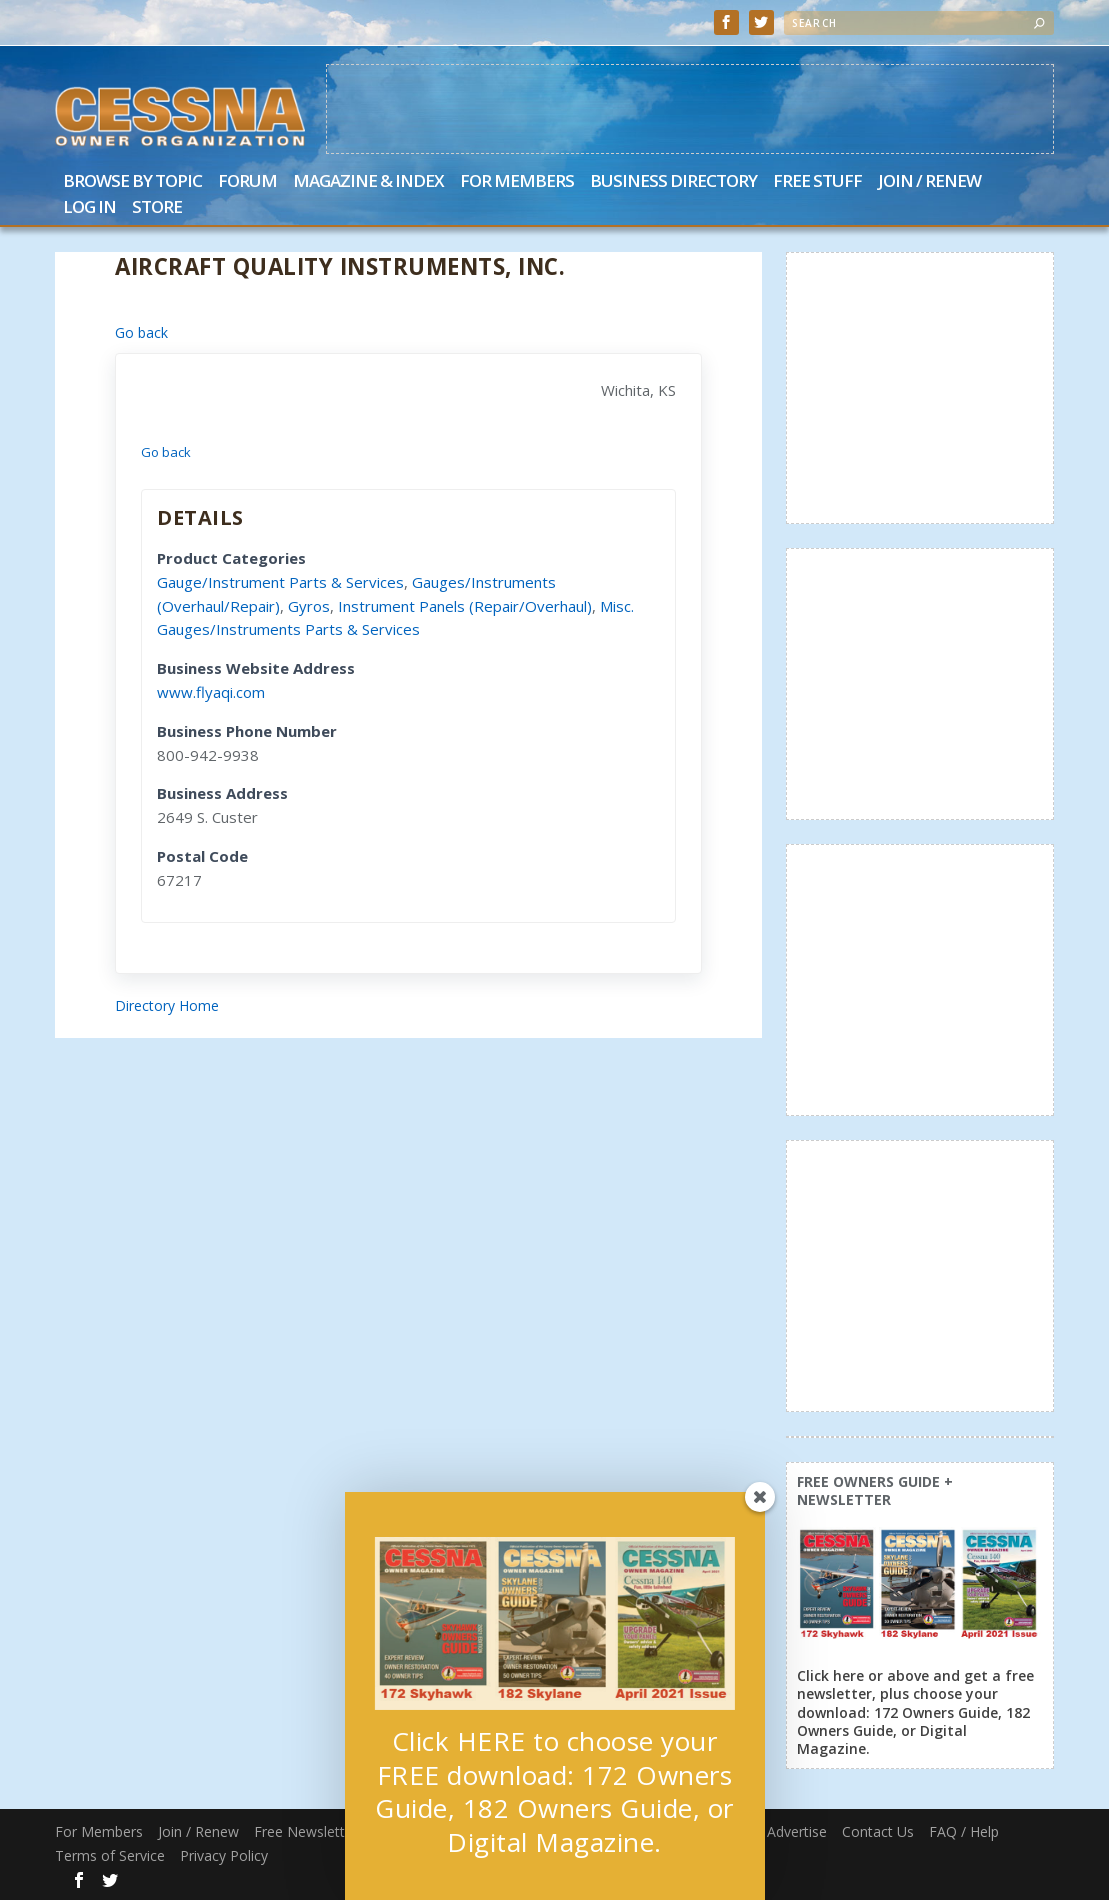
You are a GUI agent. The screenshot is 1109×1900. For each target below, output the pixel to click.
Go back (141, 332)
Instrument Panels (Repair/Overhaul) (465, 606)
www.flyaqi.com (211, 692)
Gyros (309, 606)
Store (157, 208)
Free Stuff (817, 182)
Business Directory (673, 182)
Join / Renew (929, 182)
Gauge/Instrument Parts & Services (280, 582)
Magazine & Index (368, 182)
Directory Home (167, 1005)
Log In (89, 208)
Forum (247, 182)
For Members (517, 182)
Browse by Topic (132, 182)
